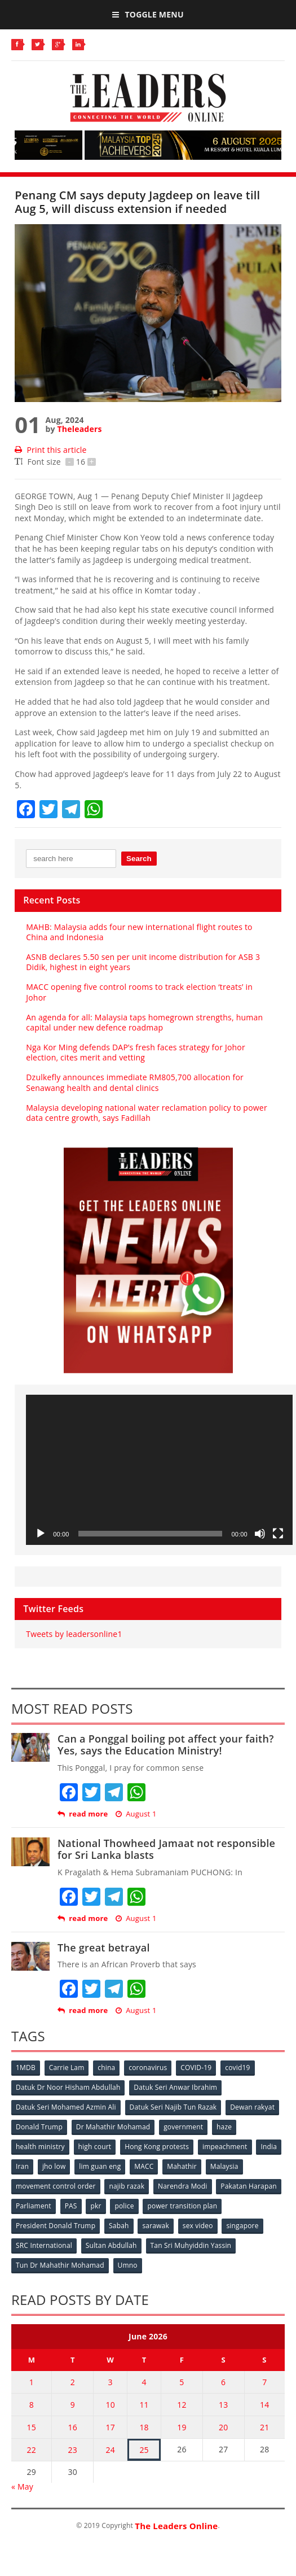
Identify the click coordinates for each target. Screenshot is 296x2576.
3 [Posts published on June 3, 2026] (110, 2382)
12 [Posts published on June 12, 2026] (181, 2404)
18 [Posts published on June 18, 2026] (143, 2427)
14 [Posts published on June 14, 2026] (264, 2404)
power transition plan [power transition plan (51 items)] (182, 2206)
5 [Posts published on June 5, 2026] (181, 2382)
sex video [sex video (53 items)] (198, 2225)
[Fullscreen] (278, 1533)
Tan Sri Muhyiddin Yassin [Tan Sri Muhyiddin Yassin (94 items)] (191, 2245)
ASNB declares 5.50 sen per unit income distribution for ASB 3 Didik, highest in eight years (143, 961)
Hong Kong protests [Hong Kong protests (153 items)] (157, 2146)
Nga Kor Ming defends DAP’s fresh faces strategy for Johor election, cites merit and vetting (135, 1052)
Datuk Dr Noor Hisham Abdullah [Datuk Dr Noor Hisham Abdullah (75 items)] (68, 2087)
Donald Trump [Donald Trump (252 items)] (39, 2127)
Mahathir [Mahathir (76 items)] (182, 2166)
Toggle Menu (147, 14)
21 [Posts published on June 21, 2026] (264, 2427)
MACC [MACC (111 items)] (143, 2166)
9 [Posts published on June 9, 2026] (72, 2404)
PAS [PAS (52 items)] (71, 2206)
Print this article (50, 450)
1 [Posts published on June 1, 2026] (31, 2382)
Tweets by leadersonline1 (74, 1633)
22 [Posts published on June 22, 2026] (31, 2449)
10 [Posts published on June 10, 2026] (109, 2404)
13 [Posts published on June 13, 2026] (223, 2404)
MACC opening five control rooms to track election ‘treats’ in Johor (139, 991)
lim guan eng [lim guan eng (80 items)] (100, 2166)
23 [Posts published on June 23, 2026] (72, 2449)
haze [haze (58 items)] (224, 2127)
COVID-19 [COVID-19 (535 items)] (195, 2067)
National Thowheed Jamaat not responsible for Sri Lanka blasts (166, 1849)
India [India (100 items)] (268, 2146)
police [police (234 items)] (124, 2206)
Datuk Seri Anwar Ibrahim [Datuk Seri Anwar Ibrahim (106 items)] (175, 2087)
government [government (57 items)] (183, 2127)
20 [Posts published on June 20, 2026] (223, 2427)
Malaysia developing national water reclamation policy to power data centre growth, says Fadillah (146, 1112)
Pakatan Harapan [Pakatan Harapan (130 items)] (248, 2186)
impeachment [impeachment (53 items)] (224, 2146)
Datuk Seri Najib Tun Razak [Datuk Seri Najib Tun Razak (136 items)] (173, 2107)
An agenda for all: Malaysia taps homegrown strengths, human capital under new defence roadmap (144, 1022)
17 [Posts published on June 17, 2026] (109, 2427)
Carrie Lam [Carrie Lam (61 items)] (67, 2067)
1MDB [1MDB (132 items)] (26, 2067)
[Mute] (260, 1533)
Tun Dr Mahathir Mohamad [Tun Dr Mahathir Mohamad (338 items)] (60, 2265)
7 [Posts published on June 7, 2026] (264, 2382)
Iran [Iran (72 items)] (22, 2166)
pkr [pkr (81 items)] (95, 2206)
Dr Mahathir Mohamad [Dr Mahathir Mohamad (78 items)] (113, 2127)
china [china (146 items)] (106, 2067)
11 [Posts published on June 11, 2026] (143, 2404)
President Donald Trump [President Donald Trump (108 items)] (55, 2225)
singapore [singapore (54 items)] (242, 2225)
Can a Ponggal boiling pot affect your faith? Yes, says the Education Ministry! (166, 1745)
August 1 (136, 1814)
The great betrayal (104, 1947)
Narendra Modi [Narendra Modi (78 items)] (182, 2186)
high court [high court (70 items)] (95, 2146)
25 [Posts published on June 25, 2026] (143, 2449)
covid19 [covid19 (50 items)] (237, 2067)
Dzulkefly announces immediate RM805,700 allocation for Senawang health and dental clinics (135, 1082)
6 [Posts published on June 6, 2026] (223, 2382)
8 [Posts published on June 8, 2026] (31, 2404)
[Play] (40, 1533)
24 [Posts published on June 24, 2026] (109, 2449)
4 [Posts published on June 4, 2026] (144, 2382)
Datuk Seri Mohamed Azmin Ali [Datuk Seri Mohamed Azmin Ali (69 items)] (66, 2107)
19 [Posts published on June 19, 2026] (181, 2427)
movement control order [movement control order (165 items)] (56, 2186)
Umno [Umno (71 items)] (128, 2265)
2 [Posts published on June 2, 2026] (72, 2382)
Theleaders (80, 428)
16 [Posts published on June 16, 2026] (72, 2427)
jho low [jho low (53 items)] (54, 2166)
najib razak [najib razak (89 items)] (126, 2186)
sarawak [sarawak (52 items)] (155, 2225)
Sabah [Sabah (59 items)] (119, 2225)
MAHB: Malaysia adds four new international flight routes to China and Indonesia (139, 932)
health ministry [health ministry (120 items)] (40, 2146)
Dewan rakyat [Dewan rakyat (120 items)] (252, 2107)
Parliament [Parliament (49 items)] (33, 2206)
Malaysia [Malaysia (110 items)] (224, 2166)
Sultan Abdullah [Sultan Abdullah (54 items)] (111, 2245)
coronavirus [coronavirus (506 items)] (148, 2067)
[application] (159, 1470)
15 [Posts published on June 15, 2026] (31, 2427)
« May (22, 2486)
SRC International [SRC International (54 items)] (44, 2245)
